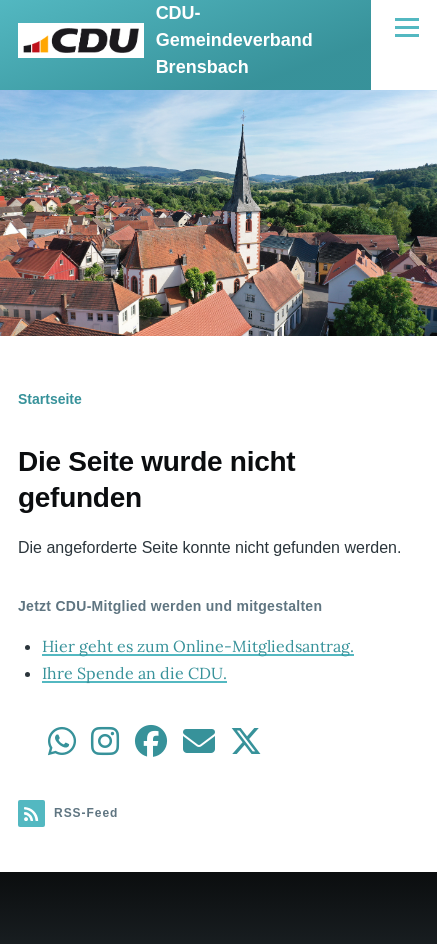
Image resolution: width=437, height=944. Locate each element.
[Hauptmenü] (407, 27)
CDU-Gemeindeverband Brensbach (234, 40)
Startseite (50, 399)
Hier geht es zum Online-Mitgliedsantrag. (198, 646)
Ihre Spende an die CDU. (134, 673)
